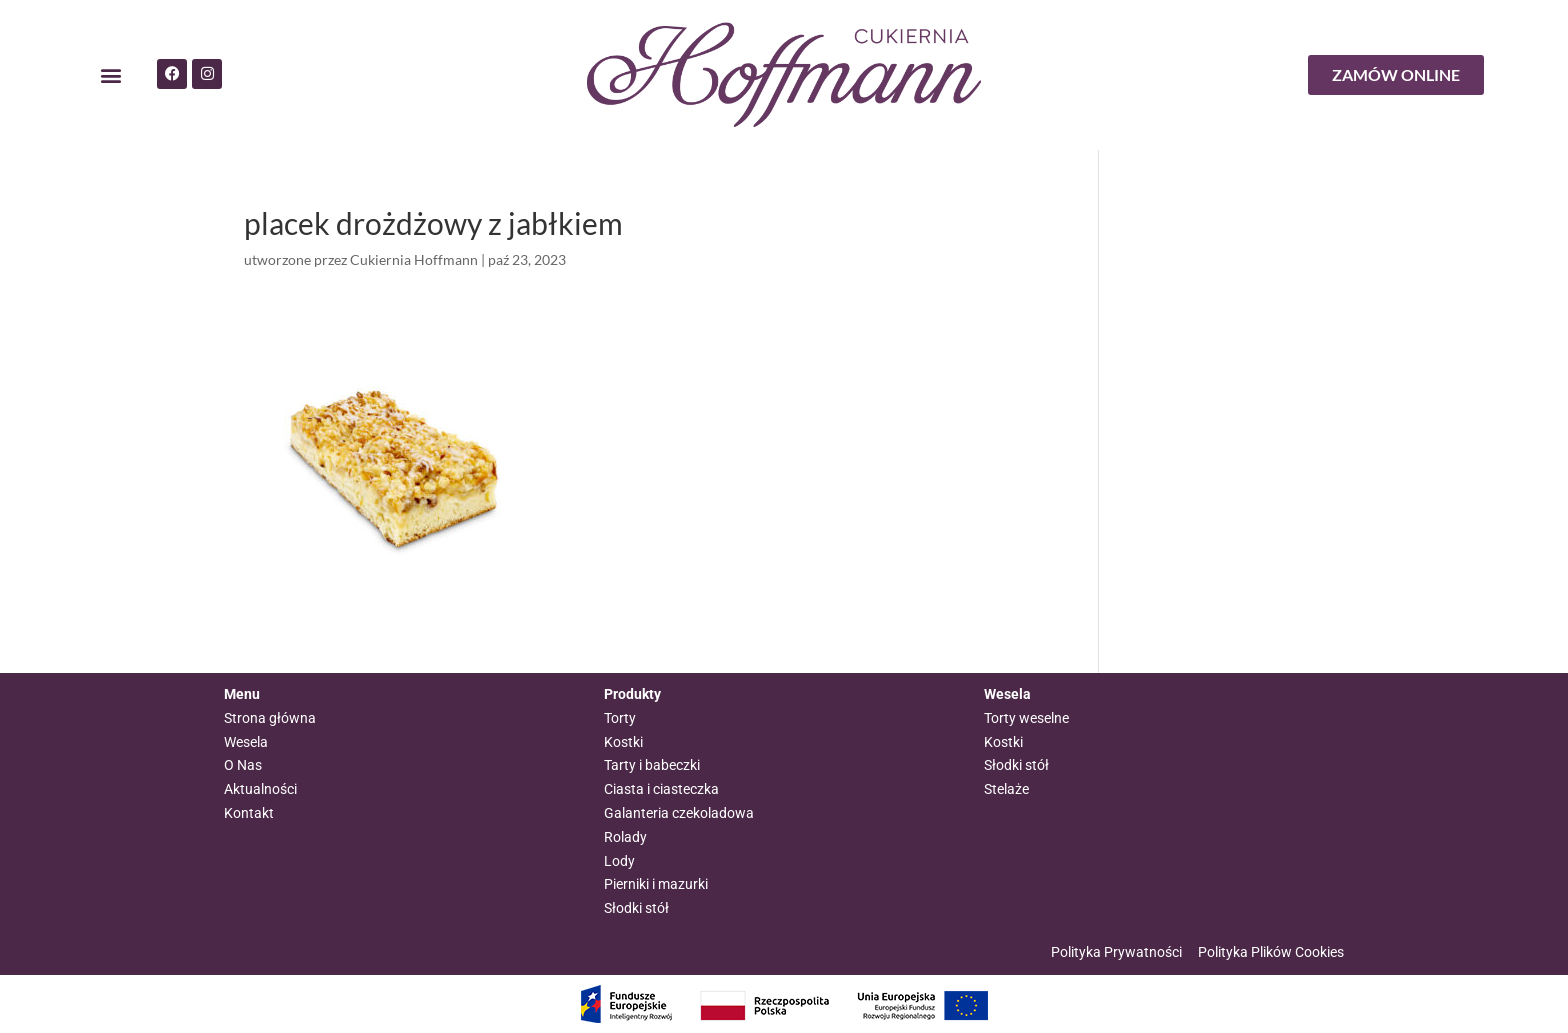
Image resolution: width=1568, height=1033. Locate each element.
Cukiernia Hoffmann (414, 259)
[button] (110, 75)
